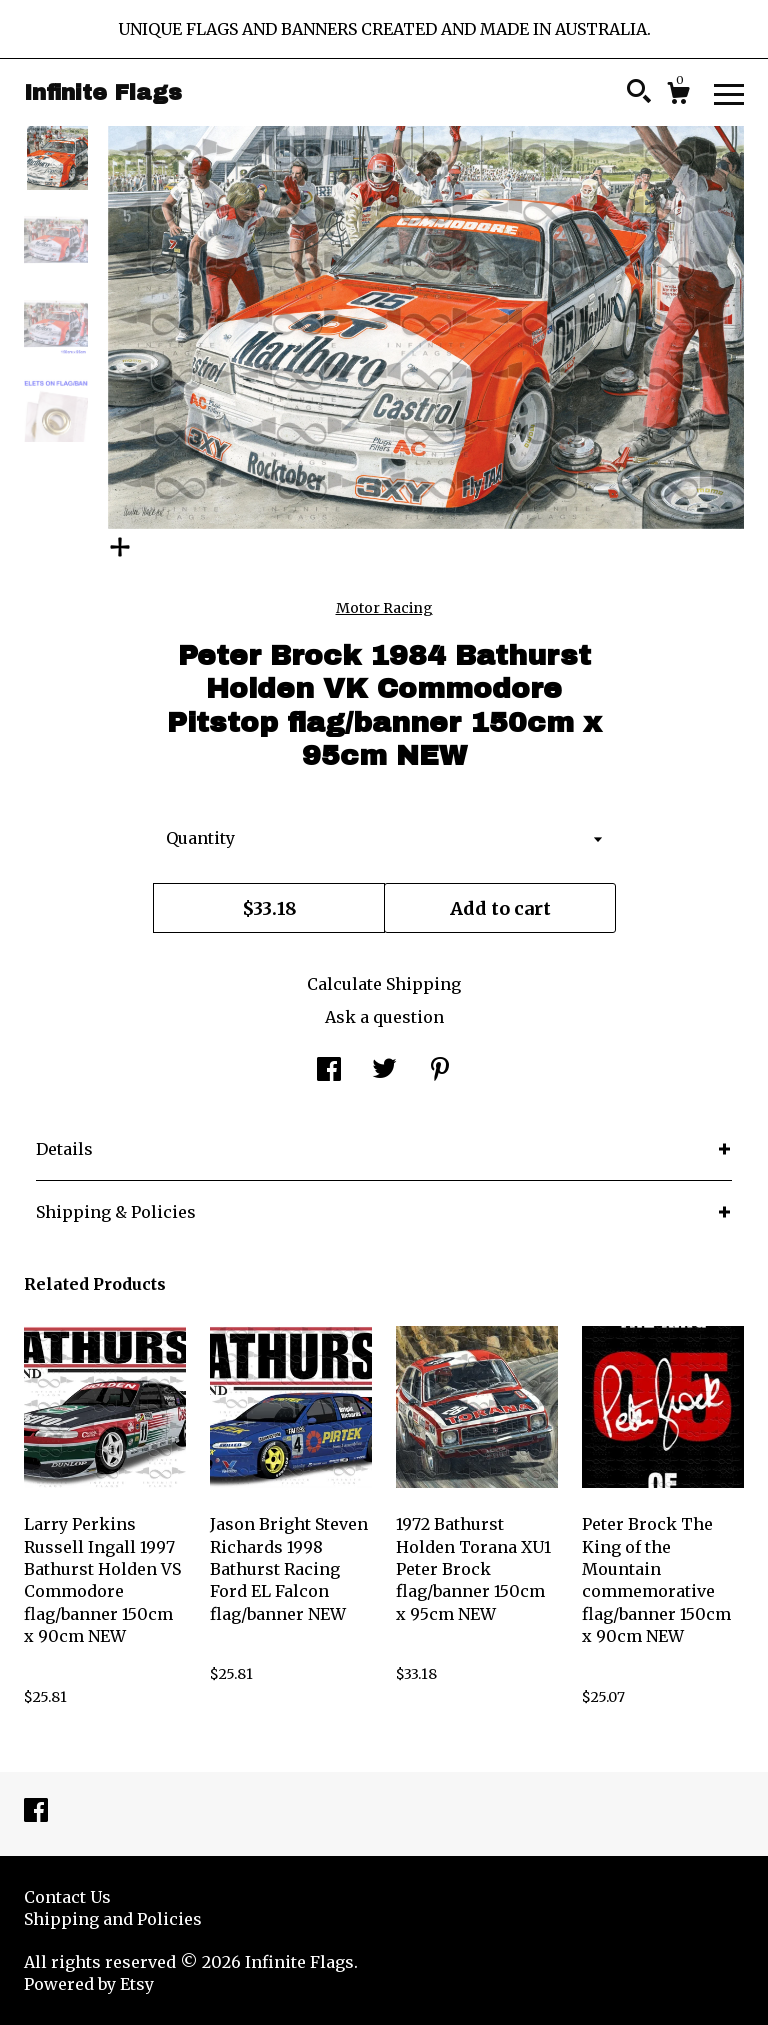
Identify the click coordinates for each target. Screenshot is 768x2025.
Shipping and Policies (113, 1919)
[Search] (639, 94)
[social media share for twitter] (384, 1071)
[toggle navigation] (729, 93)
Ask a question (384, 1017)
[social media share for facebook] (329, 1071)
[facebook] (36, 1812)
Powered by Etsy (89, 1984)
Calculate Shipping (384, 984)
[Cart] (678, 96)
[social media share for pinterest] (440, 1071)
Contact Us (67, 1897)
